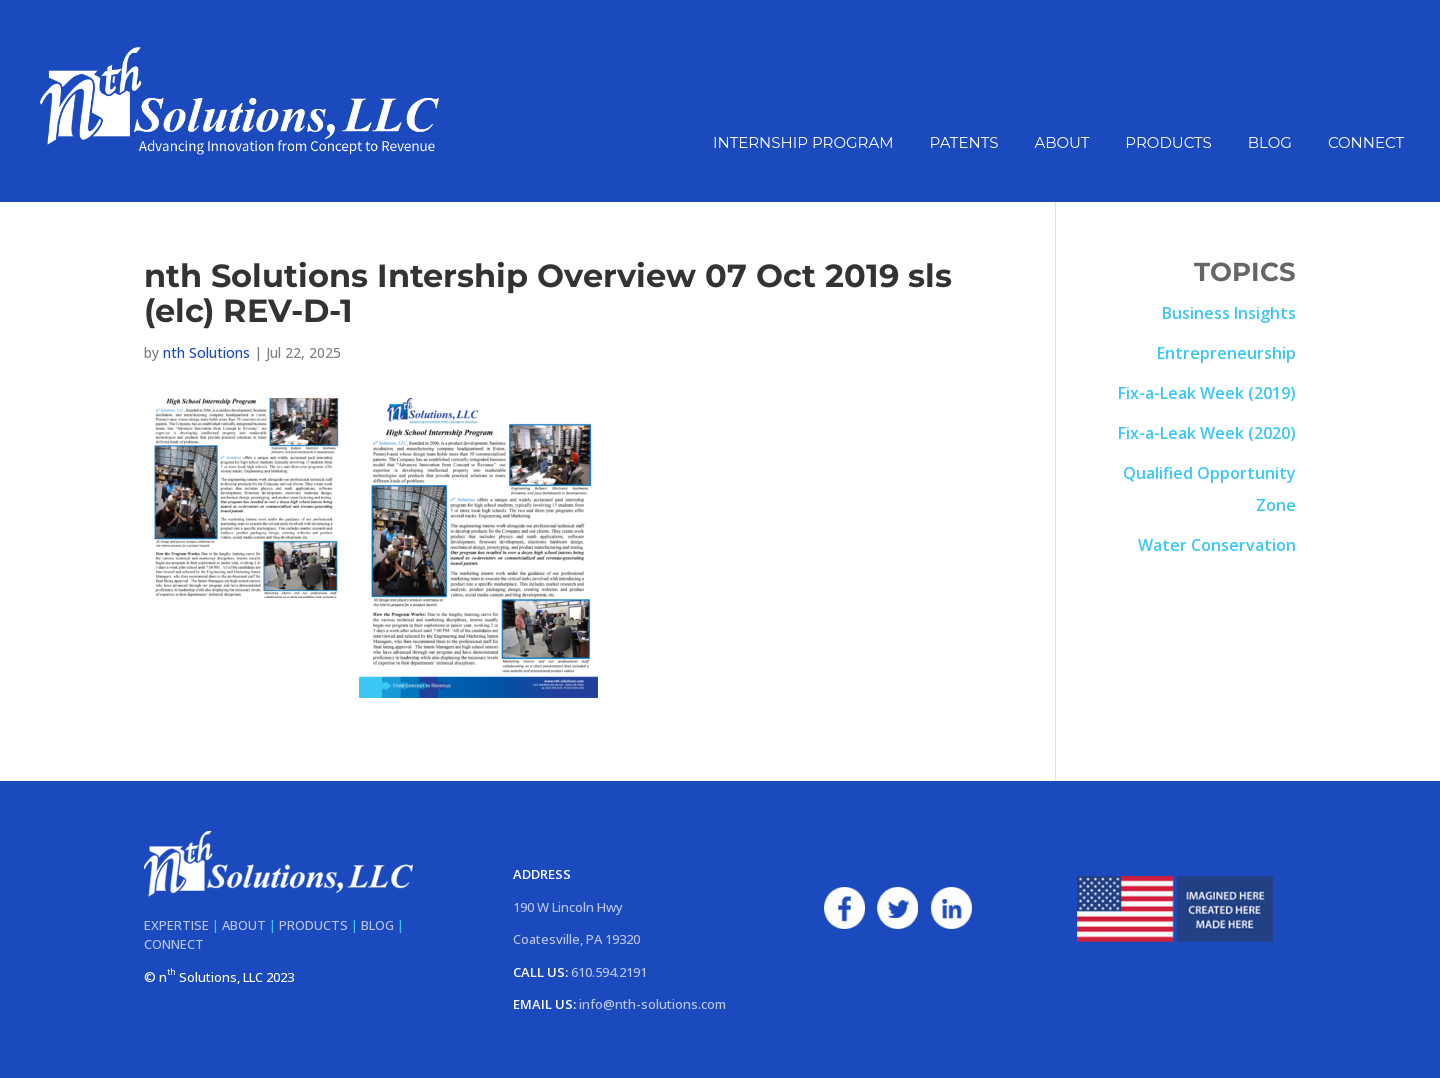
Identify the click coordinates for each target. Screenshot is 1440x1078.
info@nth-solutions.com (652, 1004)
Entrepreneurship (1226, 353)
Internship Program (803, 144)
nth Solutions (206, 352)
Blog (1270, 144)
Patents (964, 144)
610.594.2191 (609, 972)
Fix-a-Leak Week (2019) (1207, 393)
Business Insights (1229, 313)
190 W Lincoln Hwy (568, 907)
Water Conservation (1217, 545)
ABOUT (244, 925)
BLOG (377, 925)
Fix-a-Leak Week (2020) (1207, 433)
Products (1168, 144)
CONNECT (174, 944)
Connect (1366, 144)
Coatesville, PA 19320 (576, 939)
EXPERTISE (176, 925)
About (1061, 144)
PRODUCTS (313, 925)
